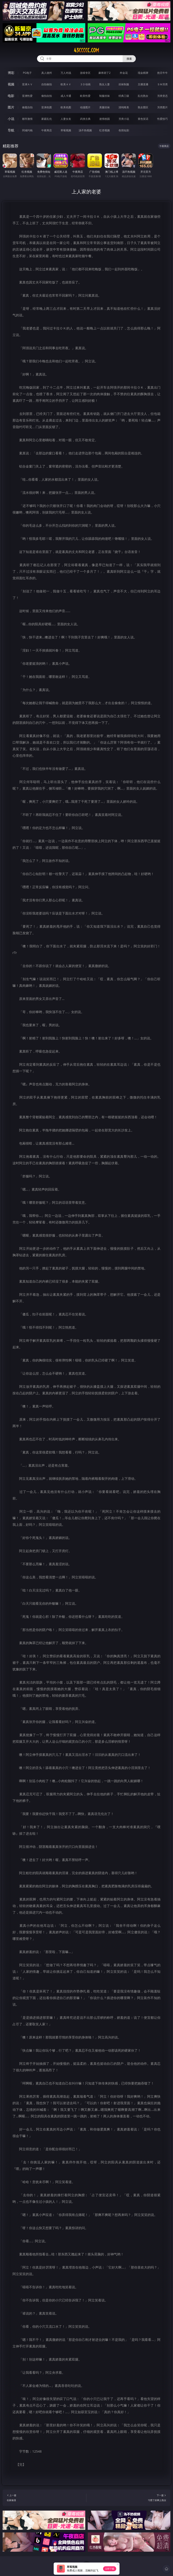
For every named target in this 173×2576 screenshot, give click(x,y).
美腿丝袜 (104, 107)
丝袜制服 (124, 84)
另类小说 (124, 119)
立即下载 (109, 2568)
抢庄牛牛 (162, 73)
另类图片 (162, 107)
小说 (11, 119)
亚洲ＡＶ (27, 84)
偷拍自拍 (46, 96)
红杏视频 (104, 130)
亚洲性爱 (27, 96)
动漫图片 (85, 107)
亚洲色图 (46, 107)
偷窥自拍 (27, 107)
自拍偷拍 (46, 84)
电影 (11, 96)
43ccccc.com (86, 50)
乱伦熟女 (143, 96)
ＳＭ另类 (162, 84)
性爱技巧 (162, 119)
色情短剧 (124, 130)
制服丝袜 (104, 96)
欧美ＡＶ (66, 84)
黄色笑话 (143, 119)
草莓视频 (66, 130)
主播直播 (143, 84)
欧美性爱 (85, 96)
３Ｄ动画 (85, 84)
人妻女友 (66, 119)
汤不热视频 (85, 130)
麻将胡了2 (104, 73)
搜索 (129, 58)
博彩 (11, 72)
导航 (11, 130)
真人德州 (46, 73)
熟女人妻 (104, 84)
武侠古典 (85, 119)
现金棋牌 (143, 73)
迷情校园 (104, 119)
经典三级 (124, 96)
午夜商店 (46, 130)
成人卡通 (66, 96)
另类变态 (162, 96)
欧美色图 (66, 107)
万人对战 (66, 73)
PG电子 (27, 73)
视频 (11, 84)
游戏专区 (85, 73)
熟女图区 (143, 107)
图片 (11, 107)
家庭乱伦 (46, 119)
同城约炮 (27, 130)
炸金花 (124, 73)
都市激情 (27, 119)
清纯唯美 (124, 107)
